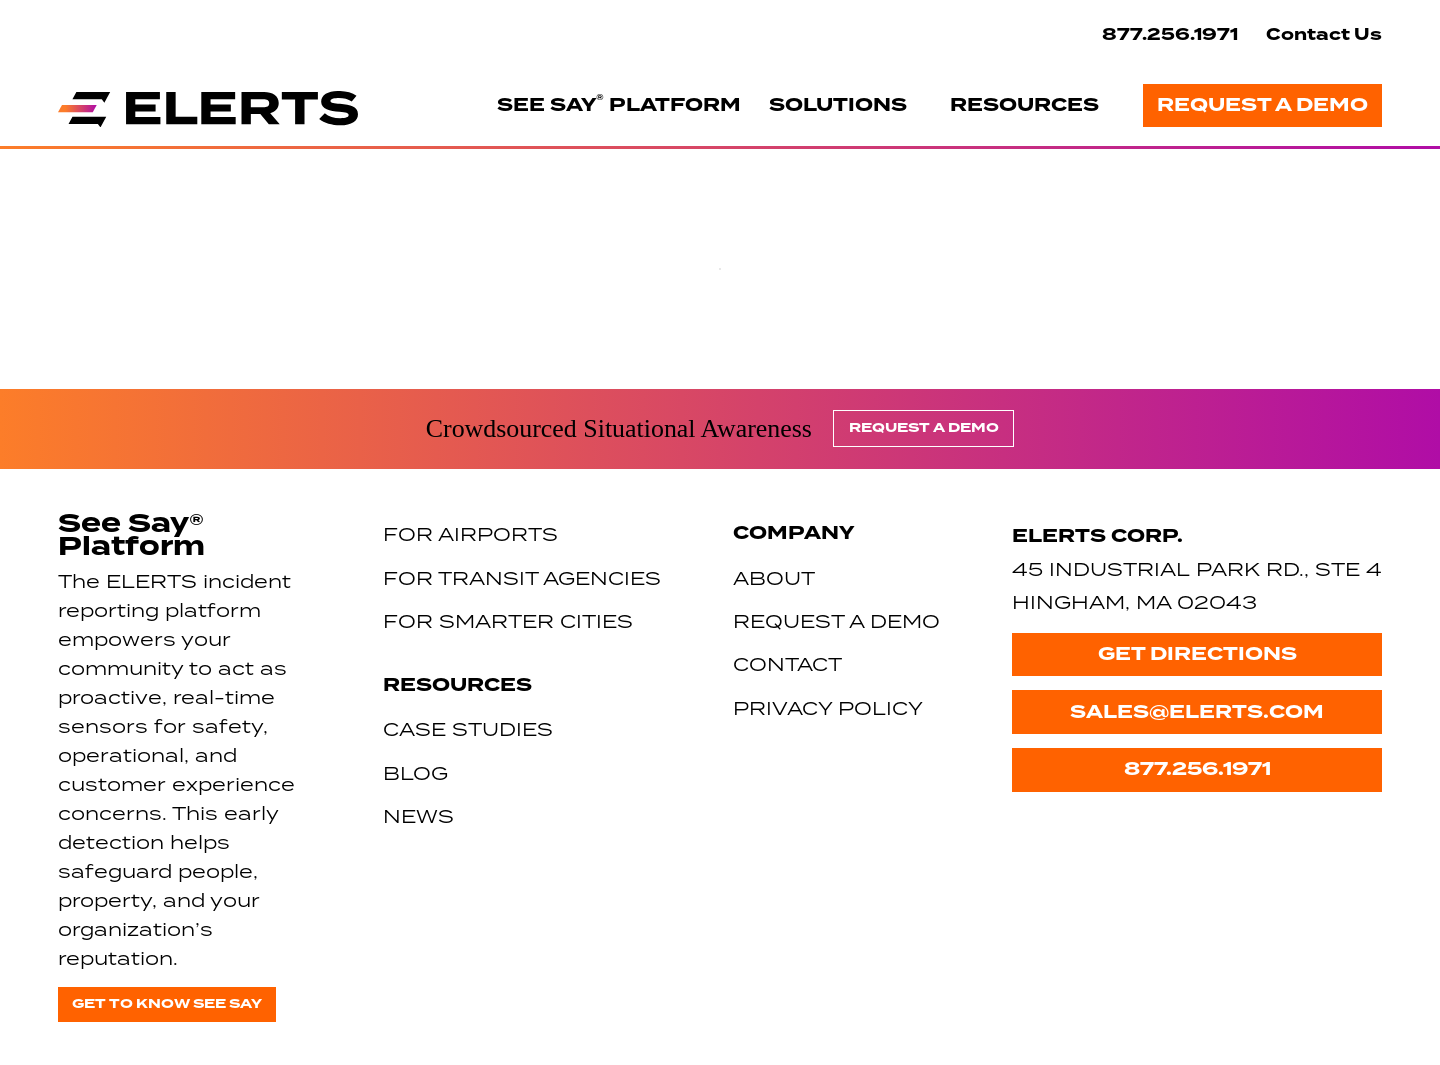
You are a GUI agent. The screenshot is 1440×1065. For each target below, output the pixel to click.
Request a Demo (1262, 105)
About (774, 577)
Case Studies (468, 728)
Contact (787, 663)
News (418, 815)
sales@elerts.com (1197, 712)
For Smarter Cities (508, 620)
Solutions (838, 105)
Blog (415, 772)
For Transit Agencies (522, 577)
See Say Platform (619, 104)
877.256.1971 (1170, 34)
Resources (1024, 105)
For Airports (470, 533)
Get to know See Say (167, 1003)
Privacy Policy (828, 707)
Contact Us (1324, 34)
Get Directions (1197, 654)
